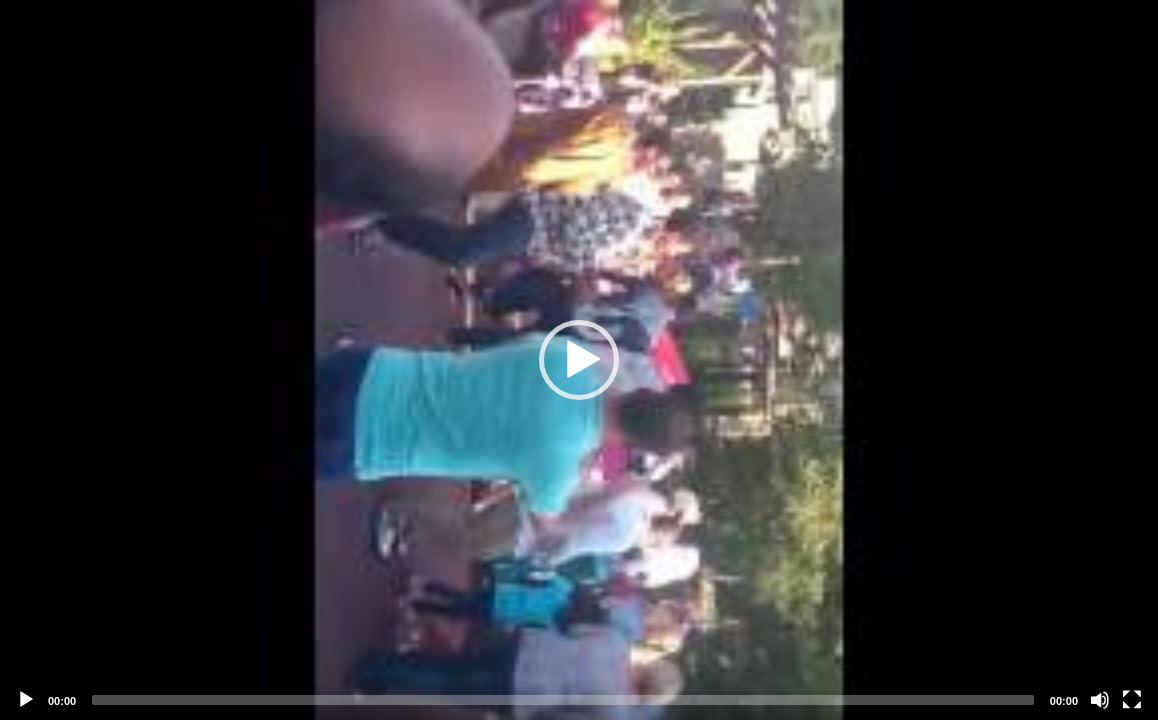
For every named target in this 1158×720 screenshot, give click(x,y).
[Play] (26, 700)
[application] (579, 360)
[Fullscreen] (1132, 700)
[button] (579, 360)
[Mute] (1100, 700)
